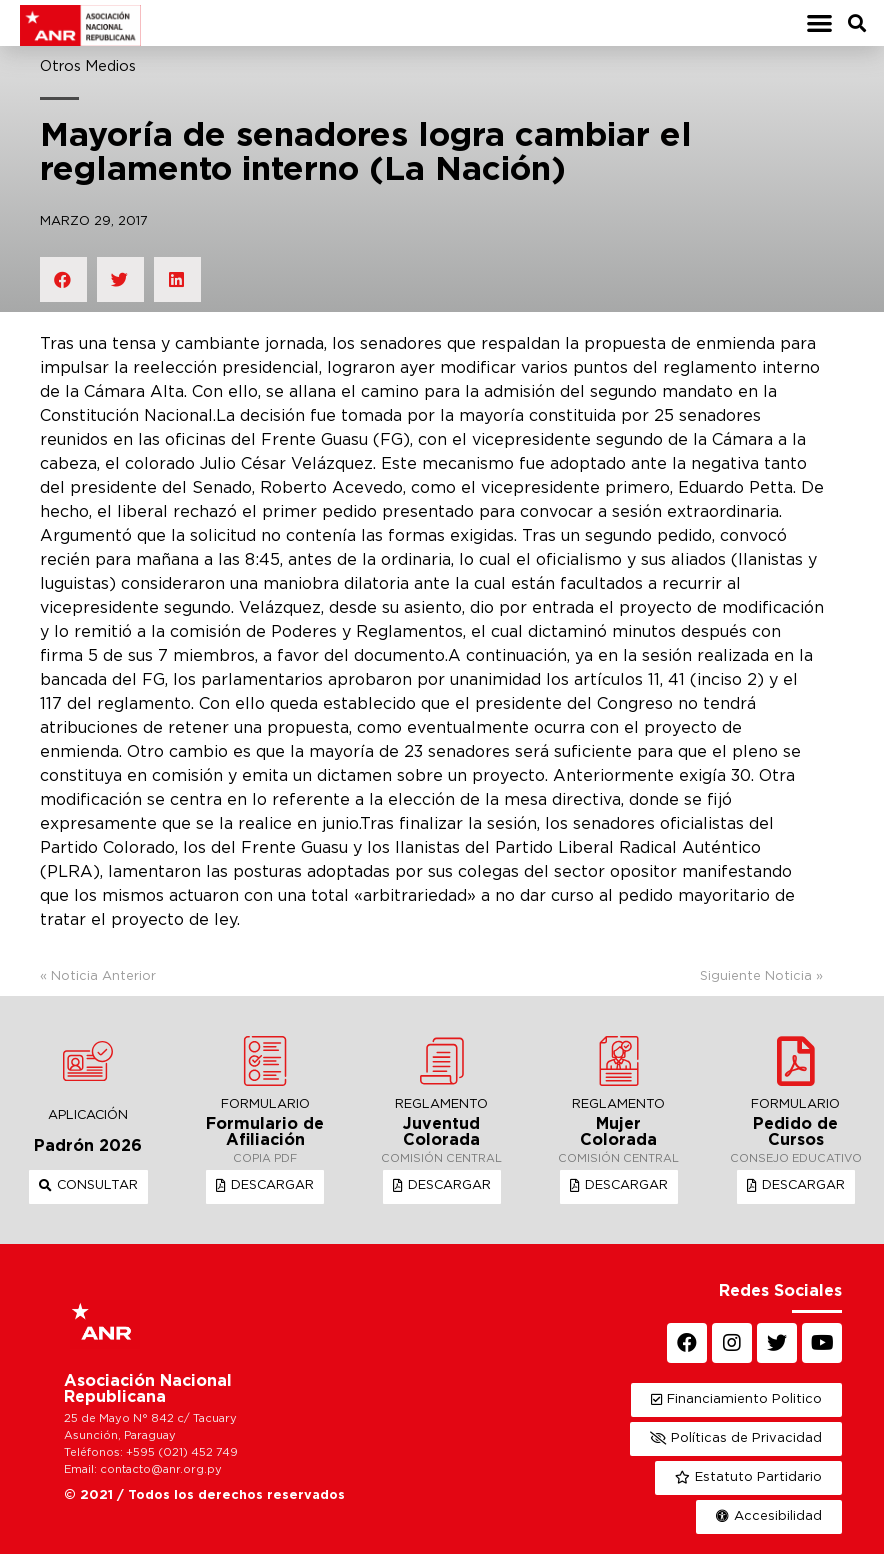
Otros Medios (88, 66)
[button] (819, 23)
